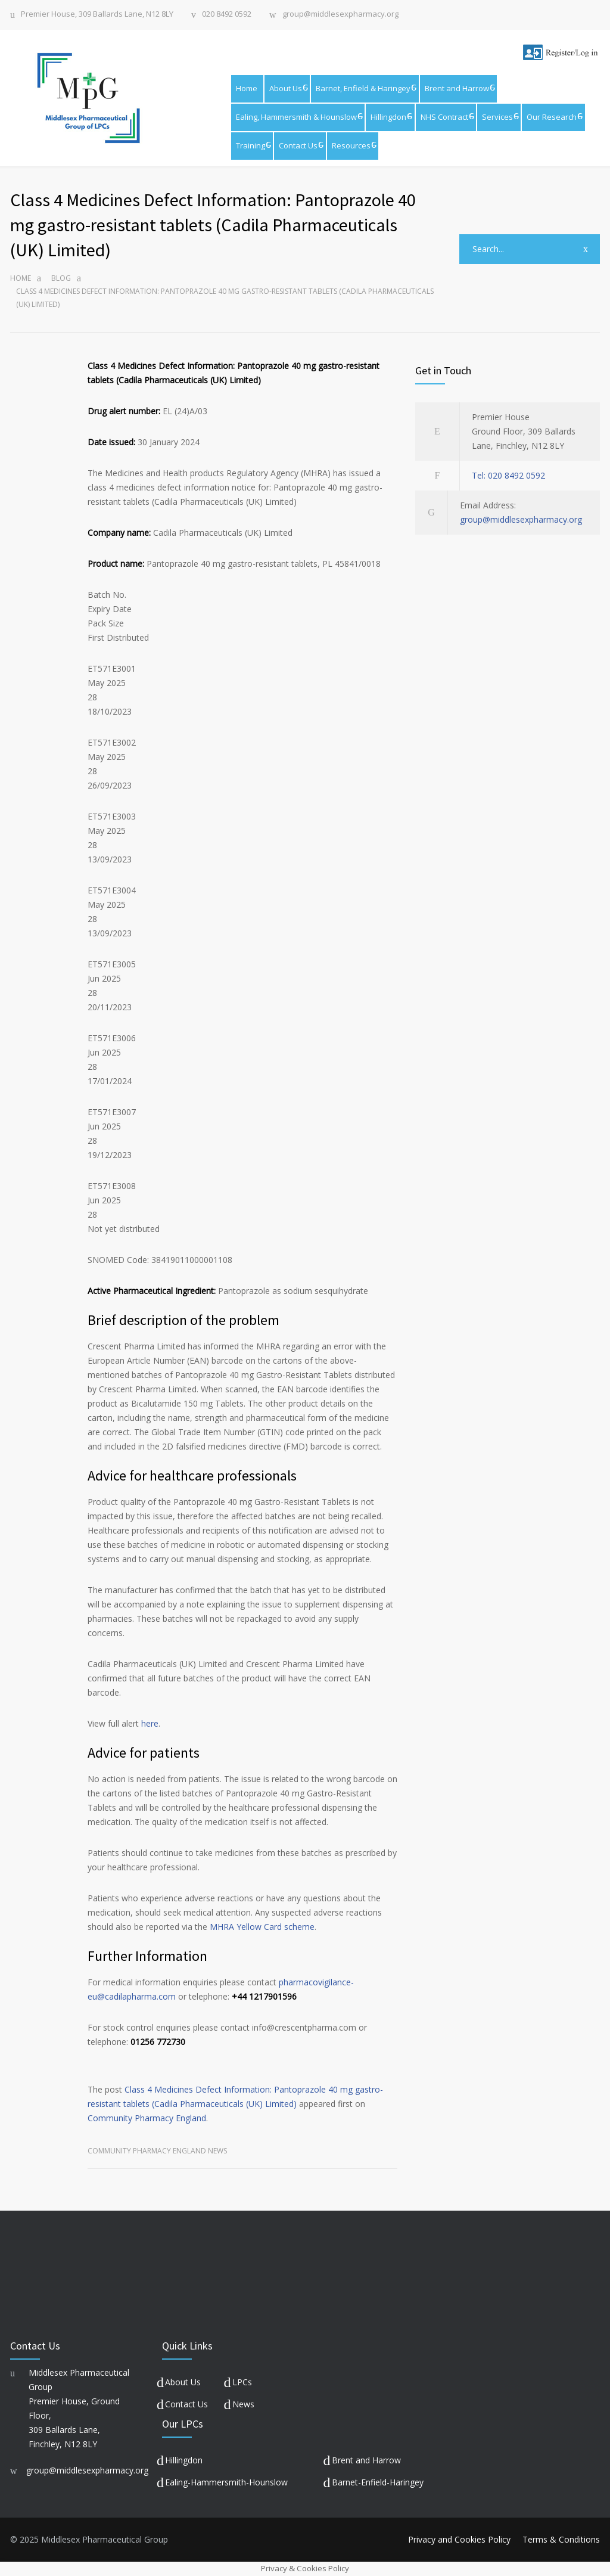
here (149, 1723)
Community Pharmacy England (147, 2118)
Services (497, 116)
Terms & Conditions (561, 2539)
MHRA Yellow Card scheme (262, 1926)
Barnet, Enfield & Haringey (363, 88)
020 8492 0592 (226, 14)
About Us (285, 88)
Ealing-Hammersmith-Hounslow (226, 2482)
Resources (351, 145)
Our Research (552, 116)
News (243, 2404)
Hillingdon (388, 116)
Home (246, 88)
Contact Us (298, 145)
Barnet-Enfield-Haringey (378, 2482)
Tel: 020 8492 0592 (508, 475)
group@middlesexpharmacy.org (340, 14)
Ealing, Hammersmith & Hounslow (296, 116)
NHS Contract (444, 116)
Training (250, 145)
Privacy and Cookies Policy (459, 2539)
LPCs (242, 2382)
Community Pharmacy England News (157, 2151)
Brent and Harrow (457, 88)
